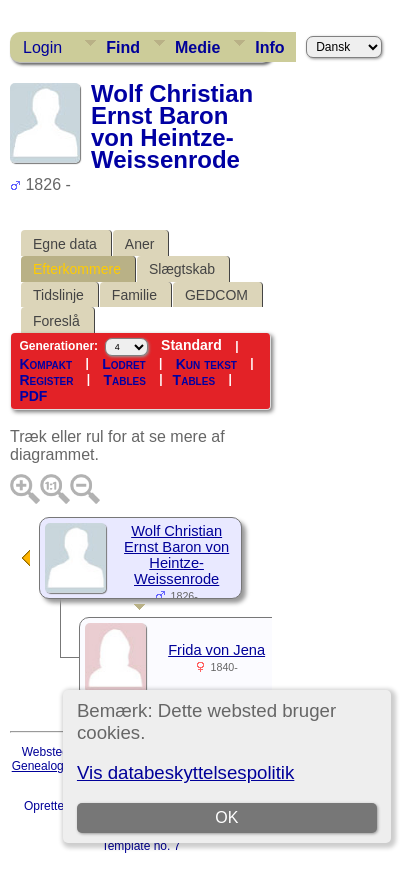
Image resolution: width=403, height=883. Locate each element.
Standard (191, 345)
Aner (140, 244)
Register (46, 380)
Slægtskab (182, 269)
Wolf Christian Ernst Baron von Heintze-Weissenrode (176, 555)
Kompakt (45, 364)
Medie (197, 47)
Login (42, 47)
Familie (134, 295)
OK (226, 817)
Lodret (124, 364)
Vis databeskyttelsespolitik (185, 772)
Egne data (65, 244)
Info (269, 47)
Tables (124, 380)
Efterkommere (77, 269)
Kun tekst (206, 364)
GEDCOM (216, 295)
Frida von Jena (216, 650)
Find (123, 47)
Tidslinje (58, 295)
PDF (33, 396)
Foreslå (56, 321)
